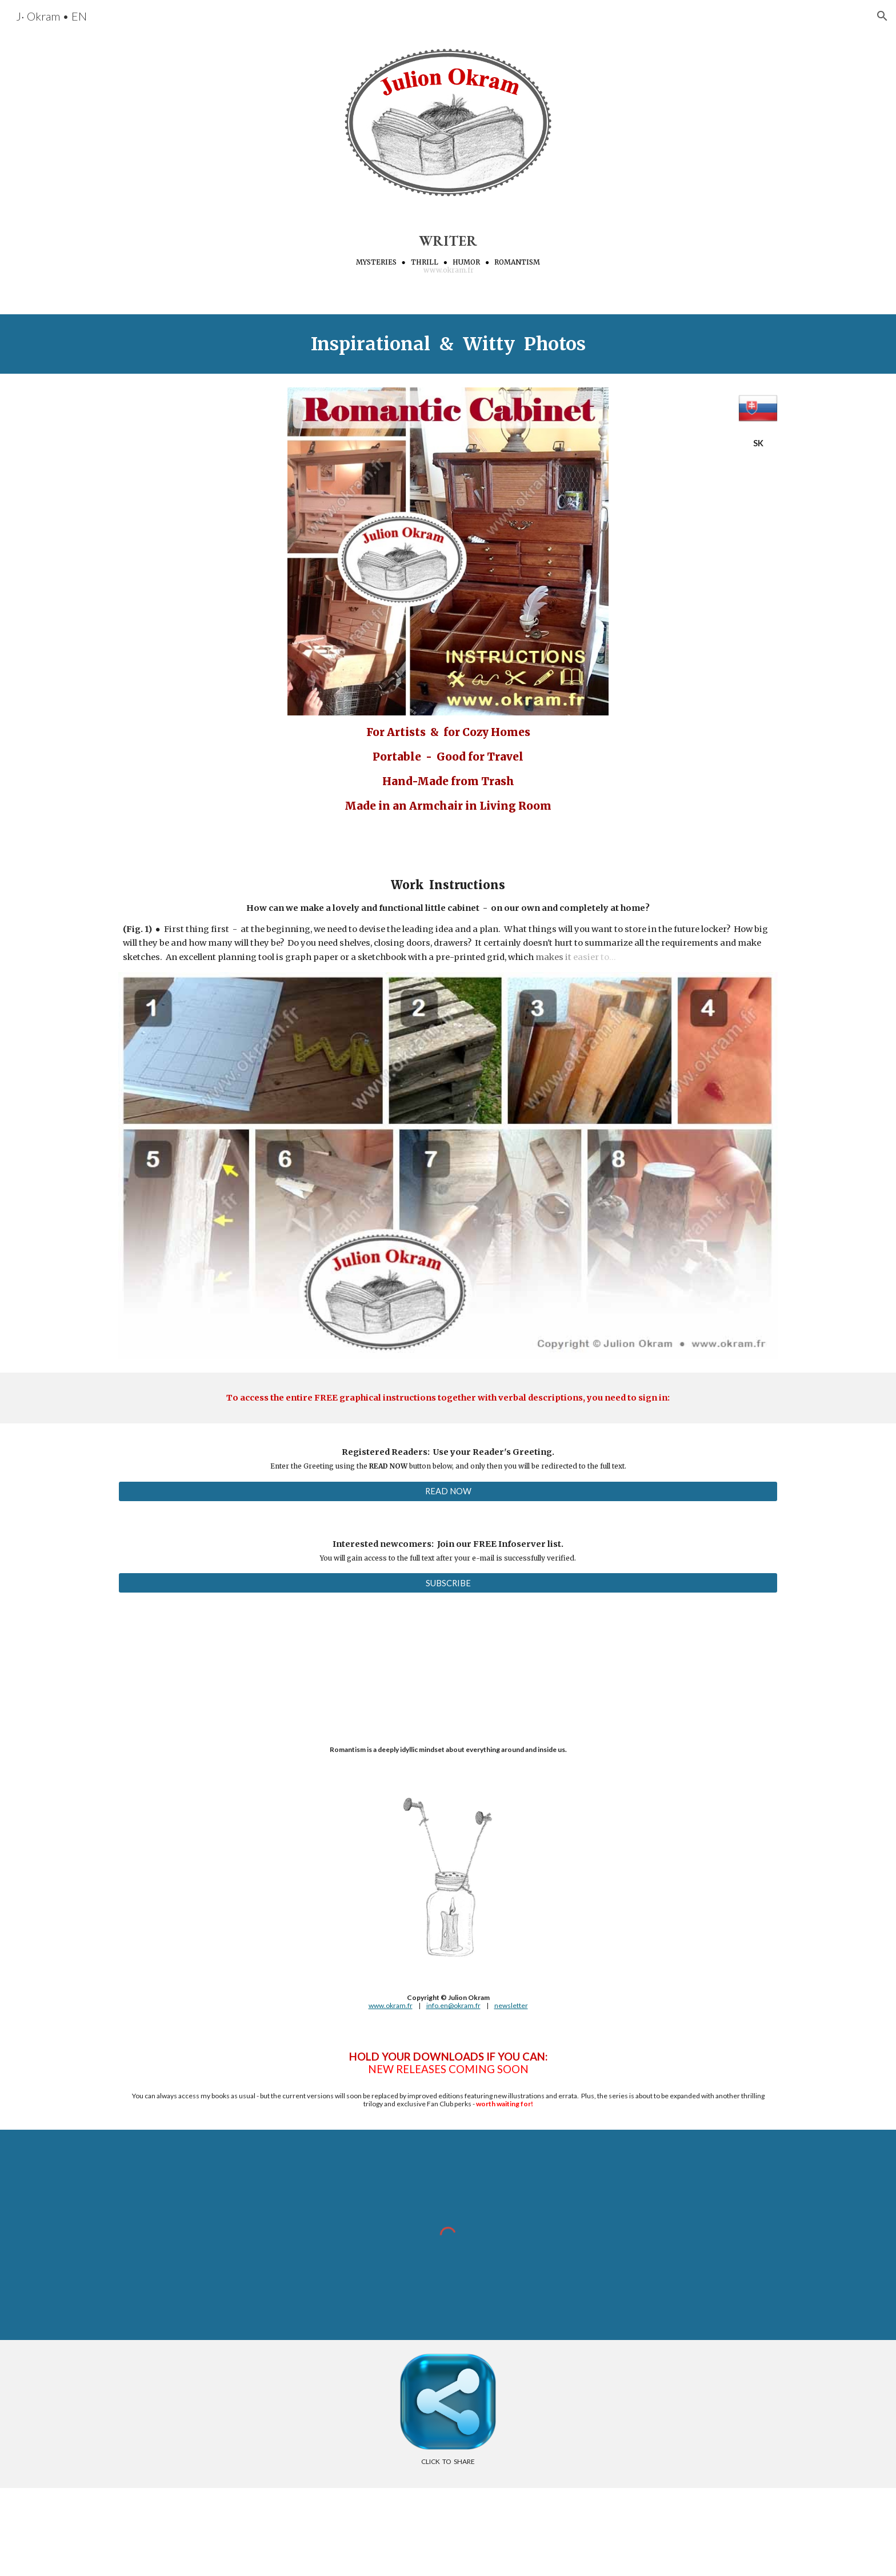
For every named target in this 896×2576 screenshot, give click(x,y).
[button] (882, 16)
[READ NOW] (448, 1491)
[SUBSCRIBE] (448, 1583)
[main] (447, 253)
